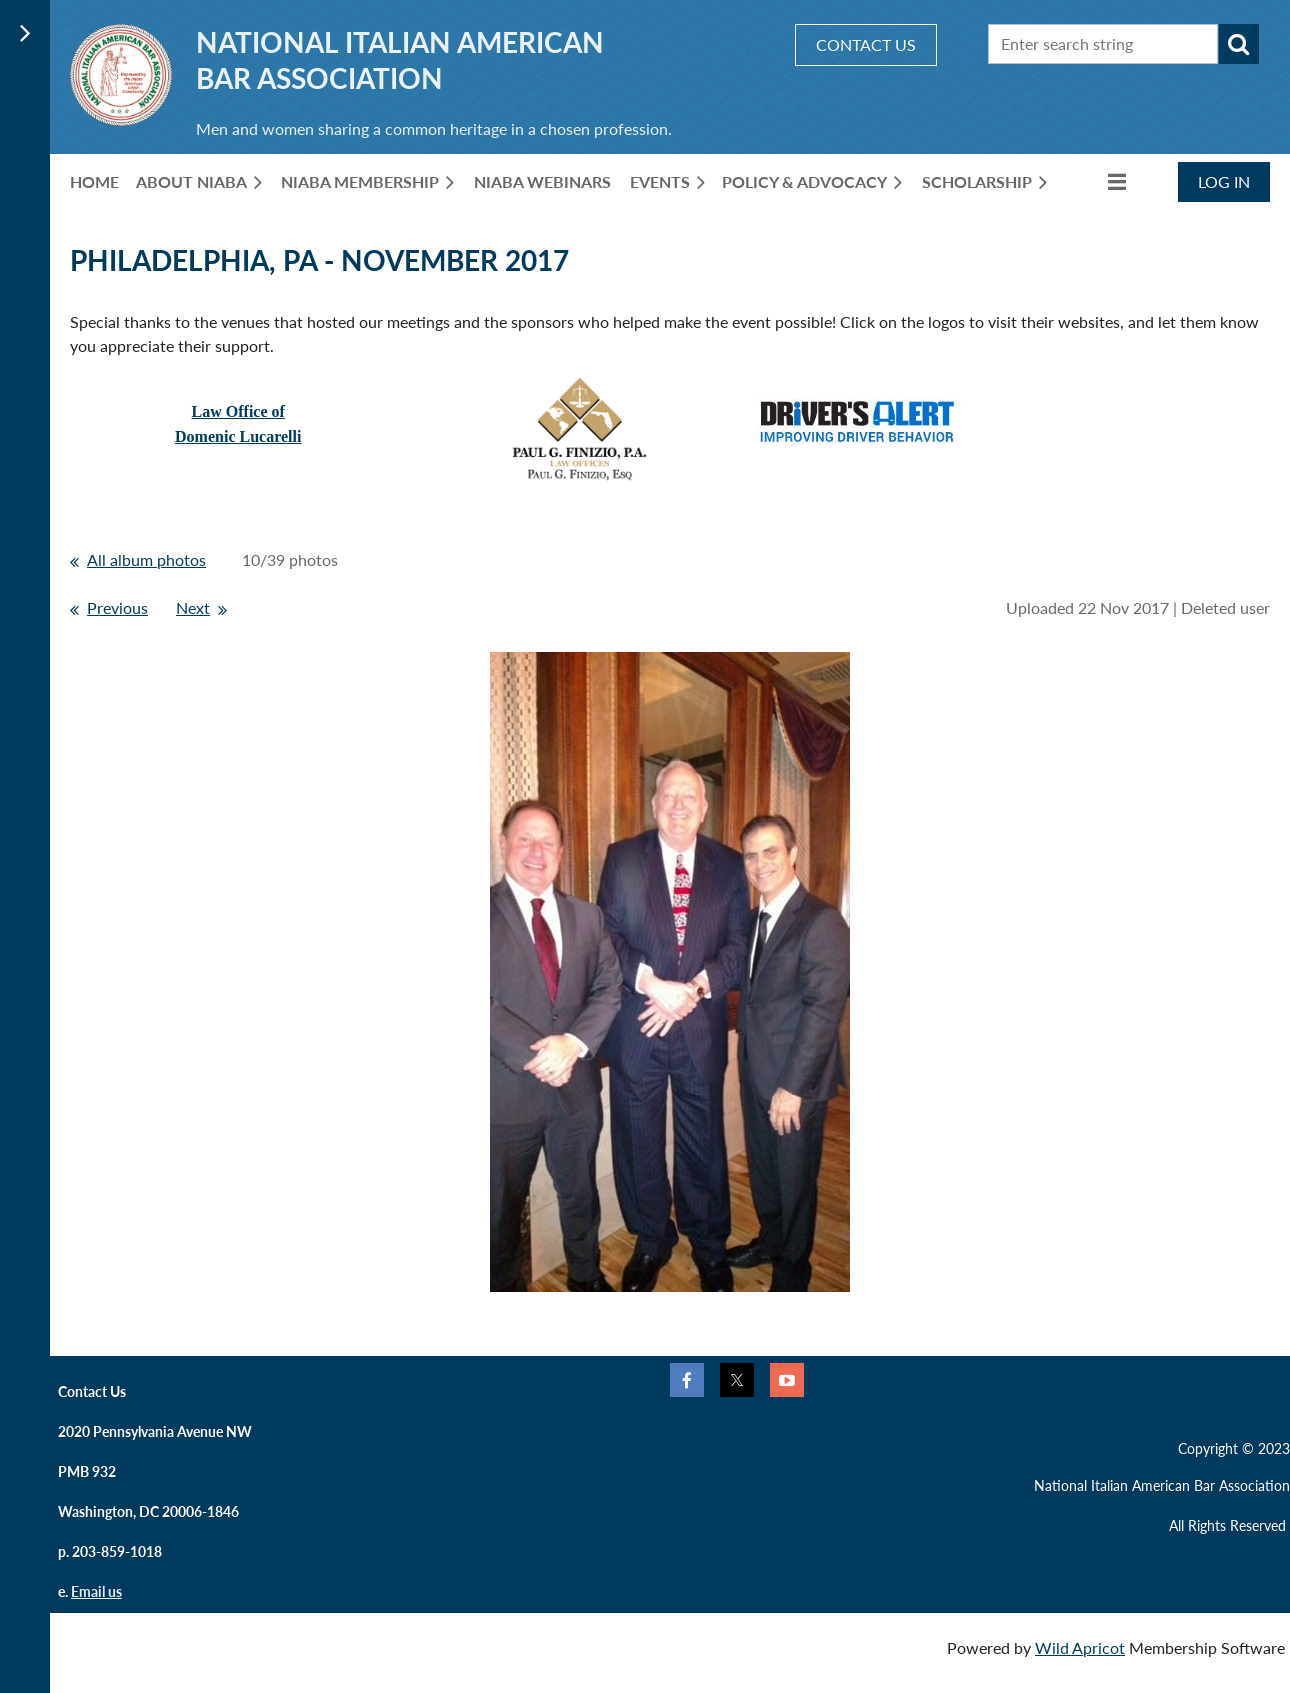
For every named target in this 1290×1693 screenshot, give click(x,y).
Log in (1224, 181)
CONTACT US (866, 44)
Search (1239, 44)
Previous (117, 607)
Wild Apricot (1080, 1647)
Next (193, 607)
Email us (96, 1591)
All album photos (146, 559)
